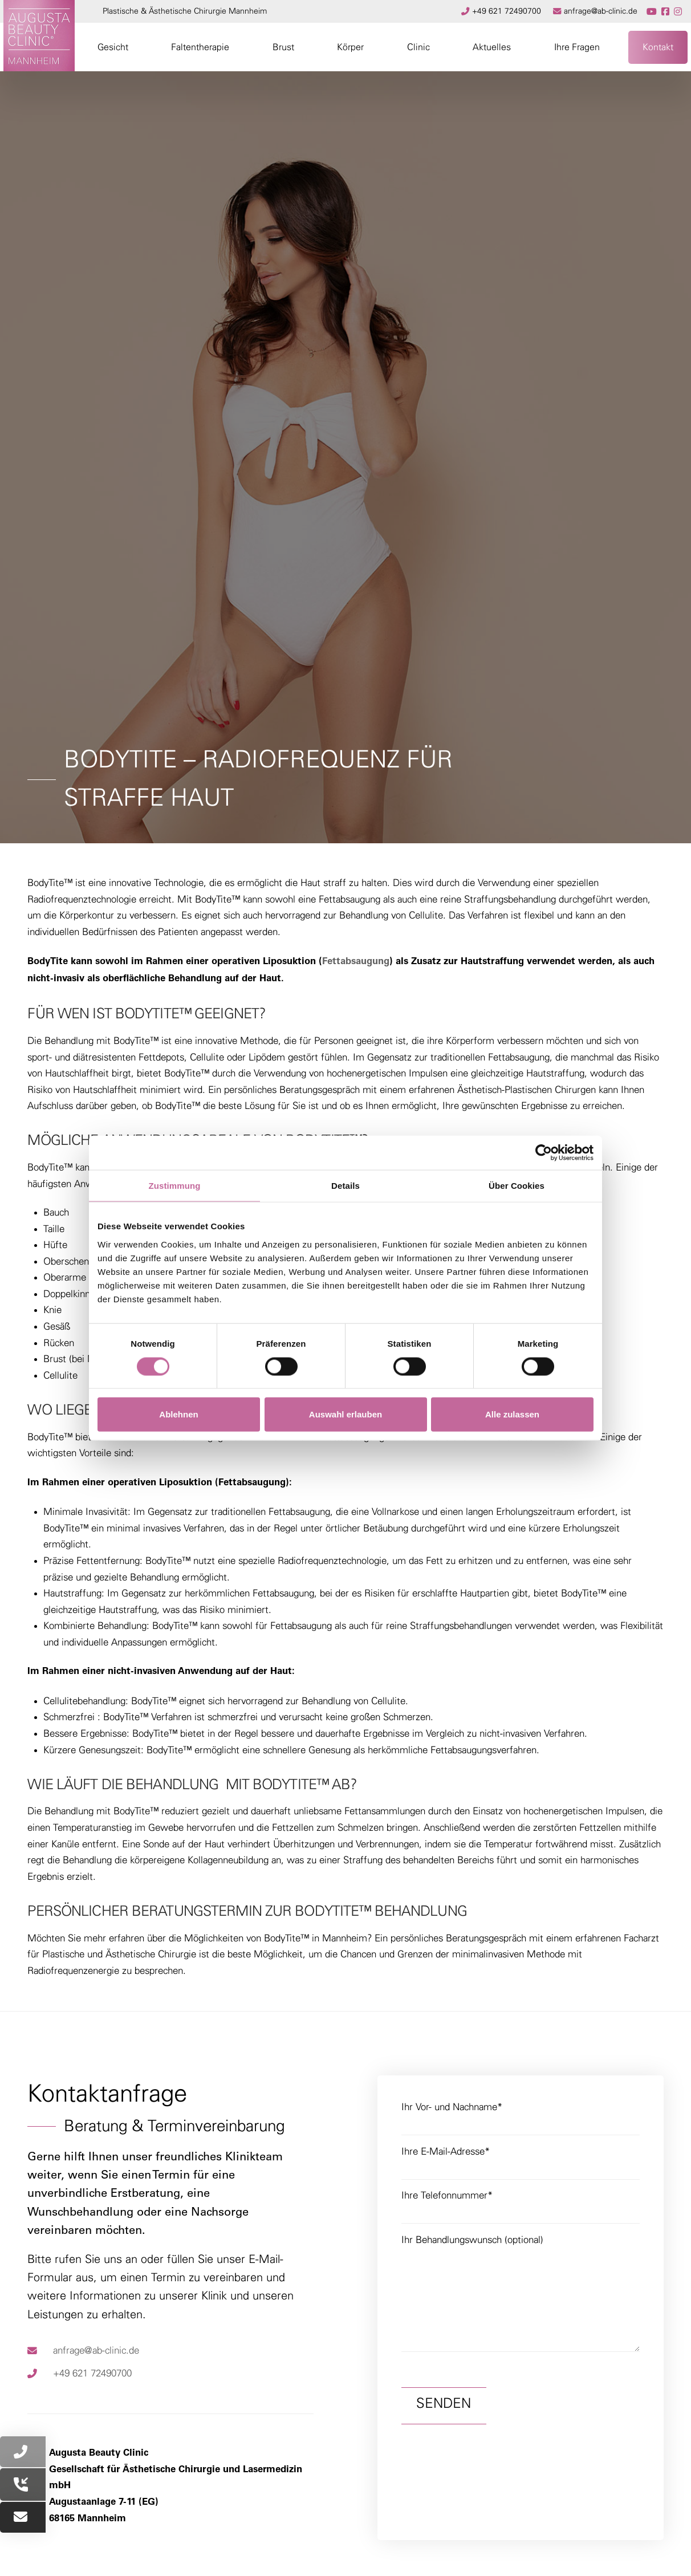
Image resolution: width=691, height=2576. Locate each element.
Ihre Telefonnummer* (520, 2206)
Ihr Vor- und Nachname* (520, 2117)
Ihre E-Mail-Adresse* (520, 2162)
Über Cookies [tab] (516, 1186)
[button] (113, 47)
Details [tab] (345, 1186)
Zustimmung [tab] (175, 1186)
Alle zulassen (512, 1414)
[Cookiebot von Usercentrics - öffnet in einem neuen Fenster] (544, 1152)
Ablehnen (178, 1414)
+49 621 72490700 (92, 2373)
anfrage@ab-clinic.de (96, 2350)
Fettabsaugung (355, 962)
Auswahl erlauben (345, 1414)
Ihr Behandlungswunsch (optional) (520, 2248)
